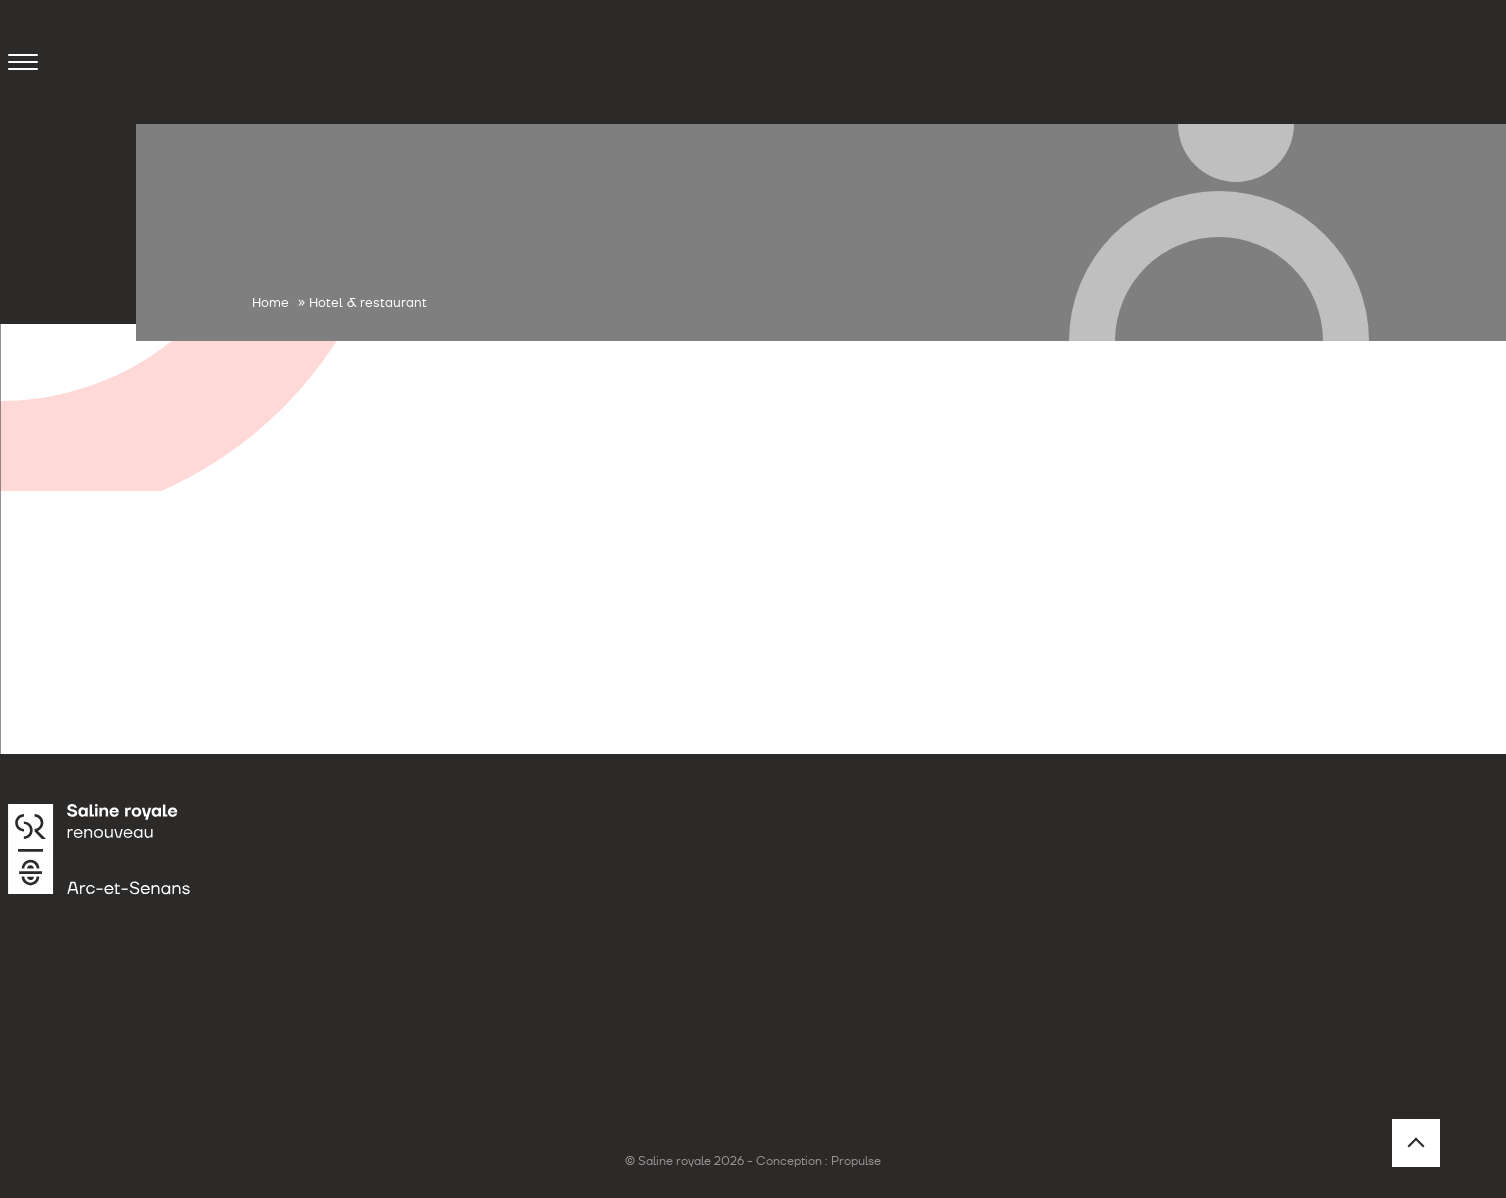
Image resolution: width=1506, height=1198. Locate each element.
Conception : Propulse (818, 1161)
